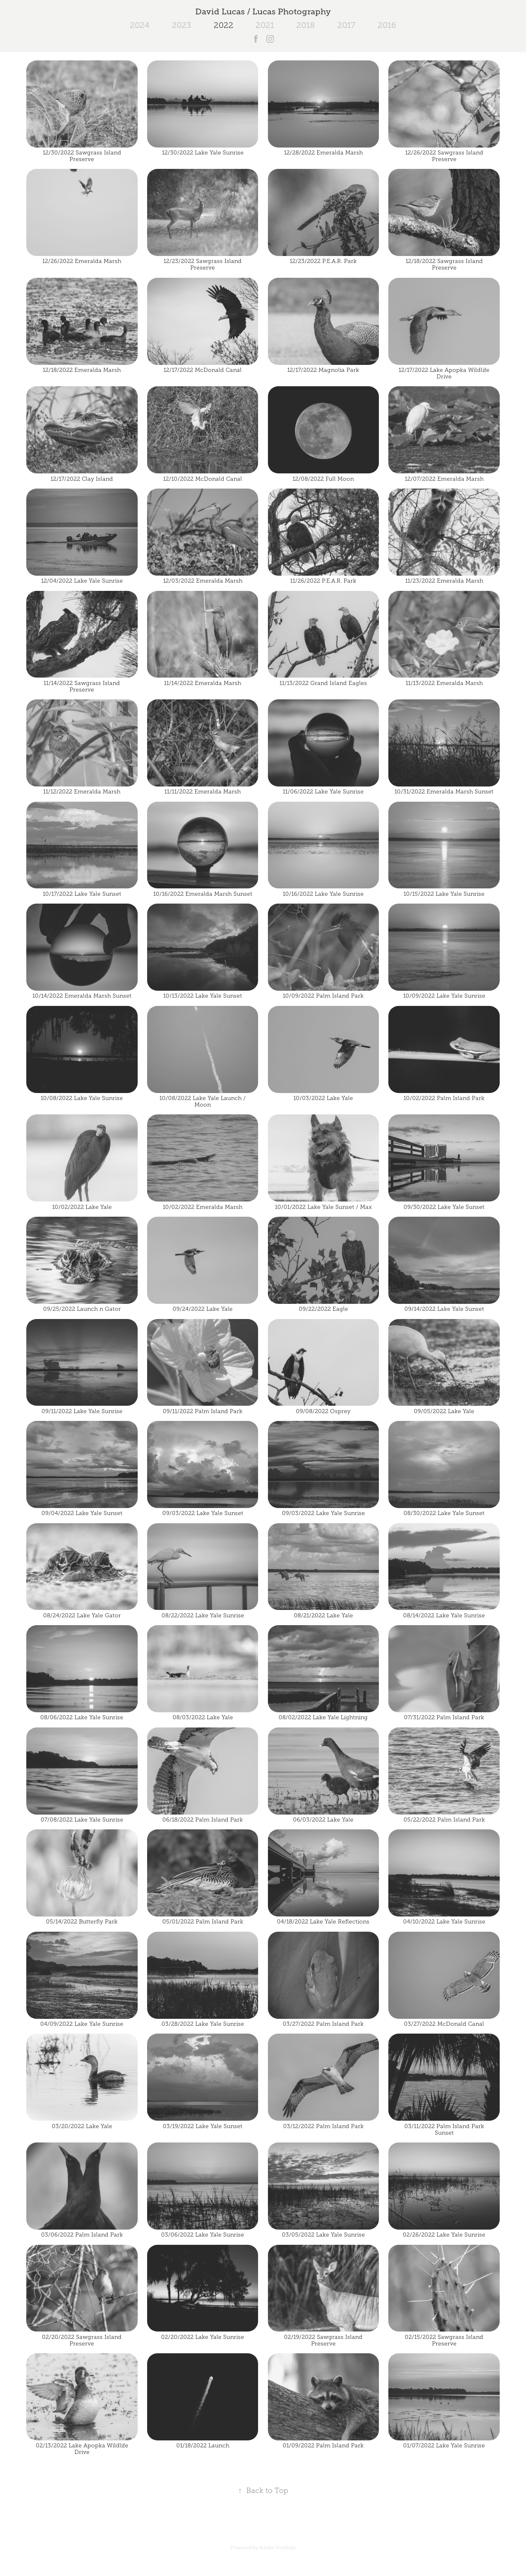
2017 (346, 25)
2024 (140, 25)
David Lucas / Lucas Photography (263, 11)
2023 (181, 25)
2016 (387, 25)
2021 (265, 25)
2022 (223, 25)
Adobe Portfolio (277, 2548)
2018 (305, 25)
